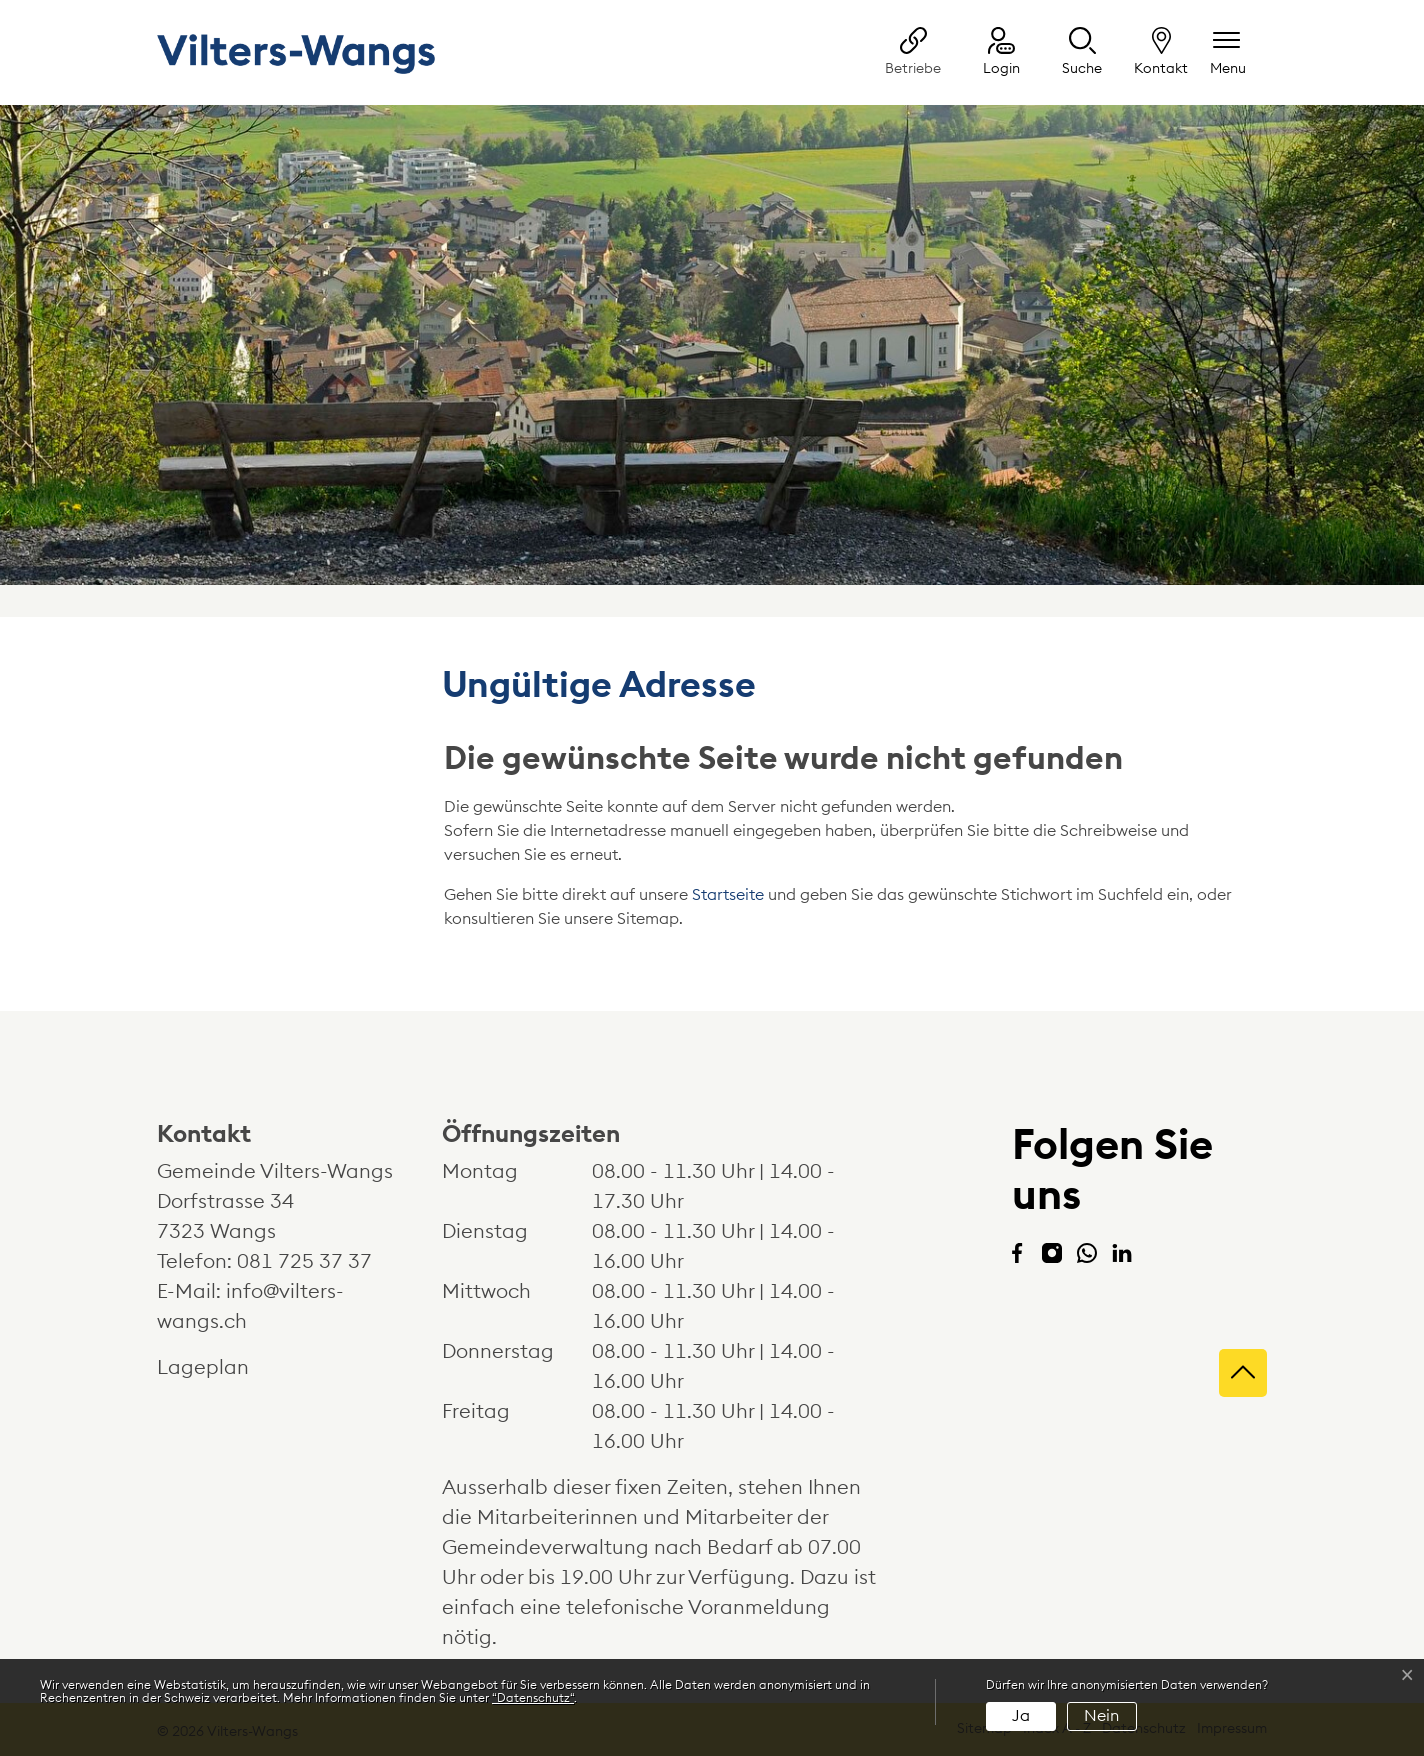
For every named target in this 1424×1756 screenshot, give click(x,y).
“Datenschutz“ (533, 1698)
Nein (1101, 1716)
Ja (1021, 1716)
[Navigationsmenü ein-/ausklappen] (1228, 53)
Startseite (728, 895)
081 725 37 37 (304, 1262)
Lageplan (221, 1368)
